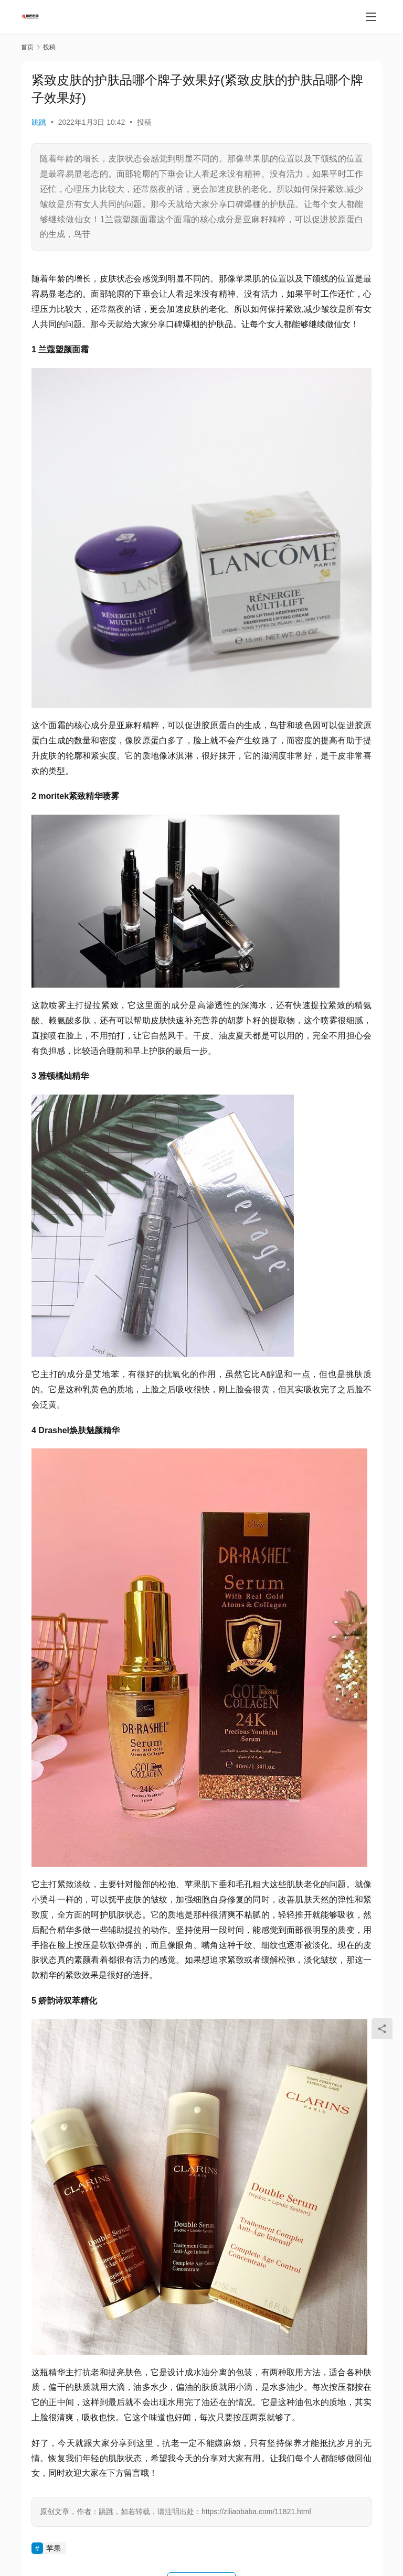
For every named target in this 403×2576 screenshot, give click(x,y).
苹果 (53, 2548)
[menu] (371, 16)
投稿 (144, 122)
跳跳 (38, 122)
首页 (27, 47)
